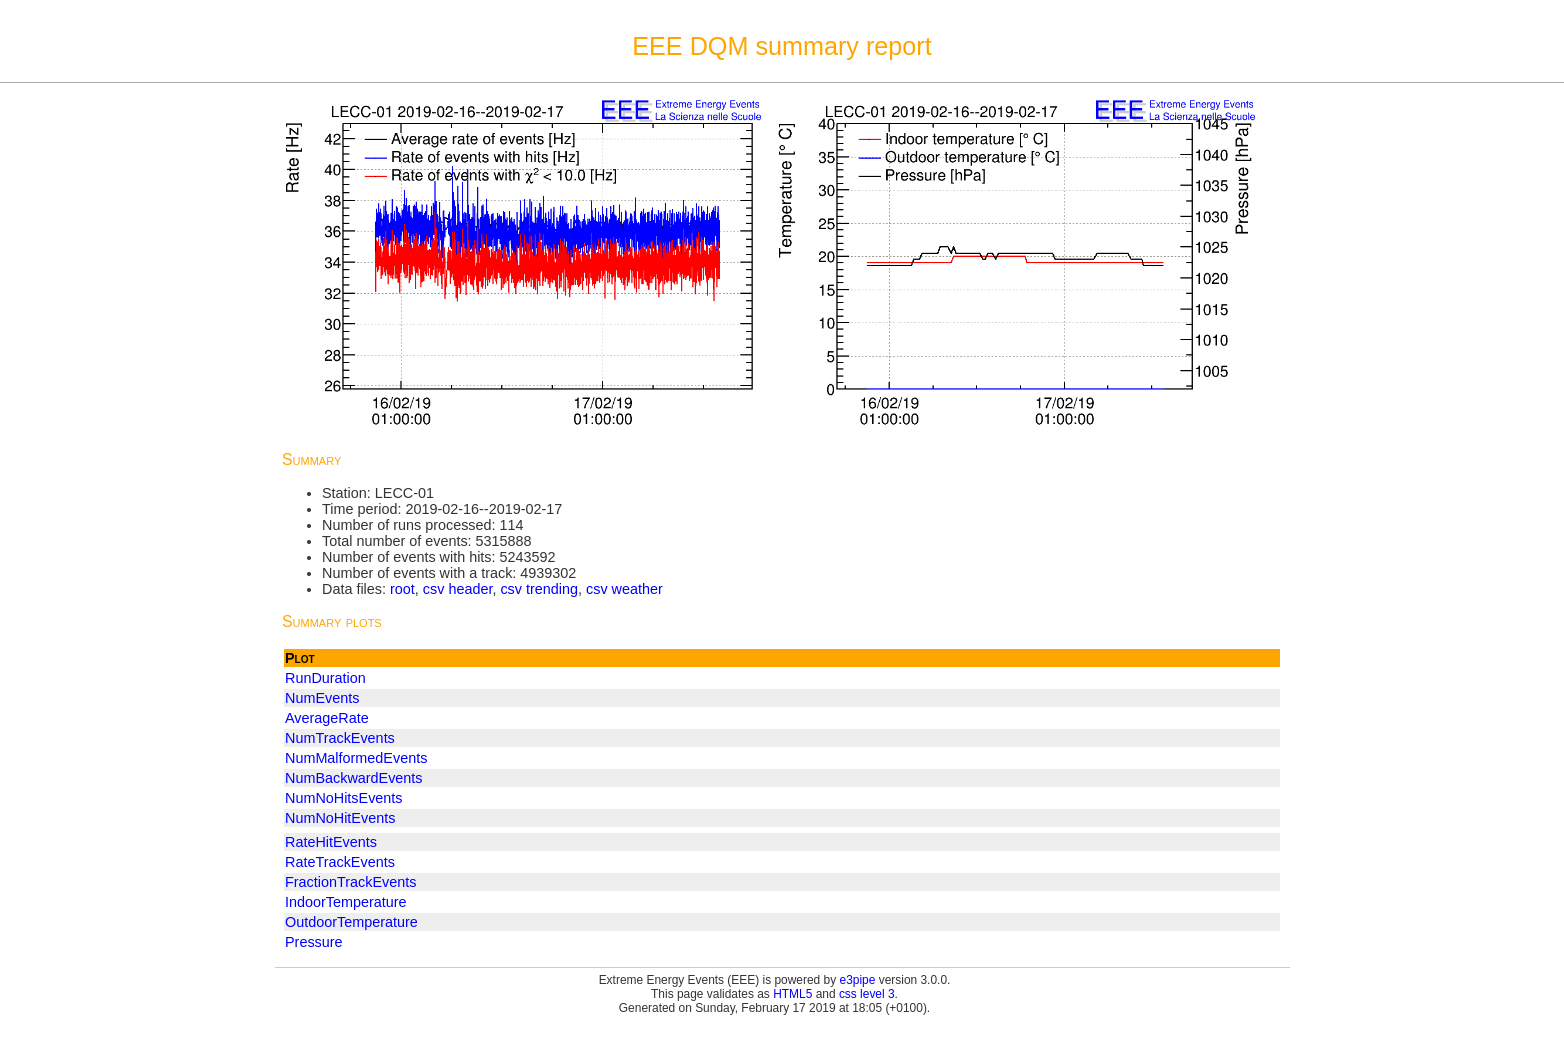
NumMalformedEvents (356, 758)
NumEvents (322, 698)
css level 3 (867, 994)
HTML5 (792, 994)
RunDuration (325, 678)
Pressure (314, 942)
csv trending (539, 589)
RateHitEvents (331, 842)
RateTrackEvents (340, 862)
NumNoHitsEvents (344, 798)
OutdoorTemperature (351, 922)
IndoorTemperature (346, 902)
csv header (458, 589)
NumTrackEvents (340, 738)
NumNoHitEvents (340, 818)
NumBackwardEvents (354, 778)
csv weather (624, 589)
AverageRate (327, 718)
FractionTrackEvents (350, 882)
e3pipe (858, 980)
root (402, 589)
